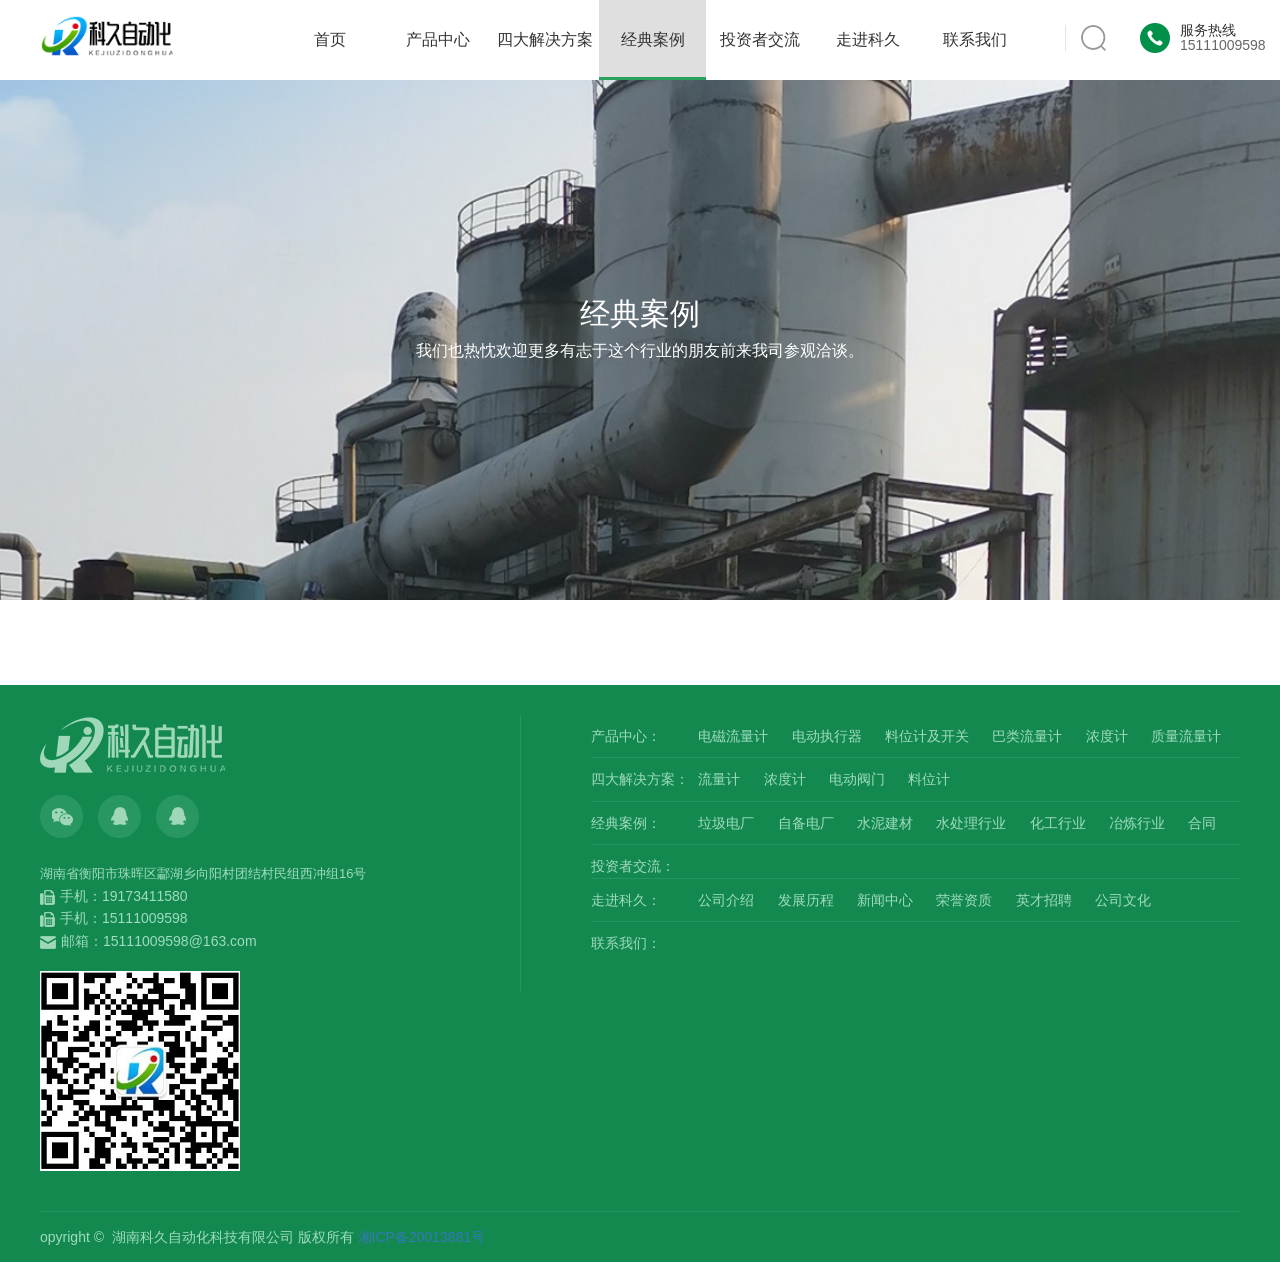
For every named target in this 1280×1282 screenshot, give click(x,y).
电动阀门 (857, 779)
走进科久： (626, 900)
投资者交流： (633, 866)
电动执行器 (827, 736)
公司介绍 (726, 900)
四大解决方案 (545, 39)
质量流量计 (1186, 736)
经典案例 (653, 55)
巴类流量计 (1027, 736)
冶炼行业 (1137, 823)
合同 (1202, 823)
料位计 (929, 779)
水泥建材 (885, 823)
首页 (330, 39)
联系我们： (626, 943)
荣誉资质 (964, 900)
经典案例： (626, 823)
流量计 (719, 779)
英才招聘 (1044, 900)
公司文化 (1123, 900)
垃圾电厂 (726, 823)
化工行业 (1058, 823)
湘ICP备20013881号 (422, 1237)
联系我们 (975, 39)
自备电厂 (806, 823)
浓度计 (1107, 736)
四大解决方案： (640, 779)
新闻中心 (885, 900)
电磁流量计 (733, 736)
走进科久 (868, 39)
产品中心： (626, 736)
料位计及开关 (927, 736)
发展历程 (806, 900)
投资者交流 (760, 39)
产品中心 (438, 39)
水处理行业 (971, 823)
